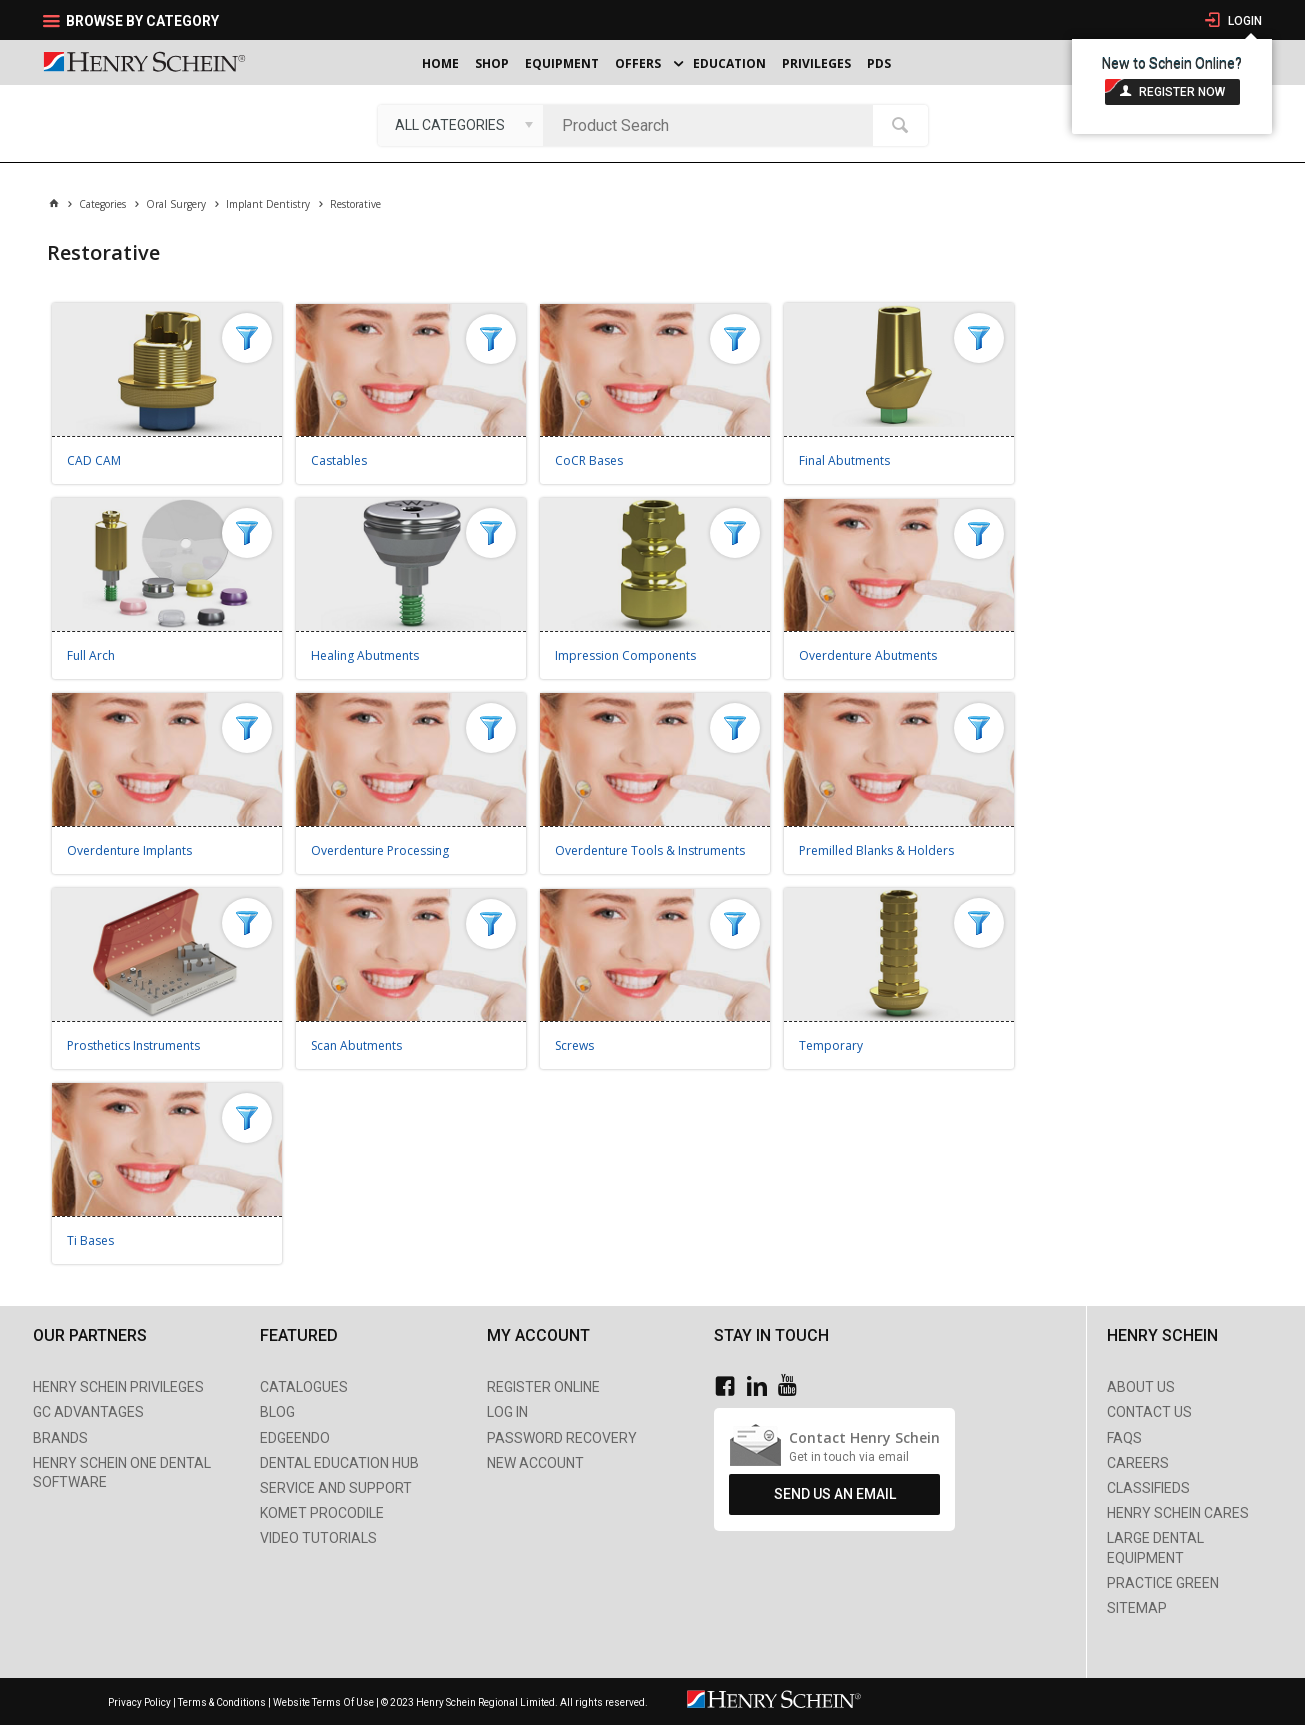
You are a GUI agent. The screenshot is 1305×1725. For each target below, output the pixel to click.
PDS (879, 63)
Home (440, 63)
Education (729, 63)
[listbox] (460, 125)
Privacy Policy (140, 1702)
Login (1243, 21)
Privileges (816, 63)
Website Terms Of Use (323, 1702)
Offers (638, 63)
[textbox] (713, 125)
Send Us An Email (835, 1494)
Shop (492, 63)
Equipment (562, 63)
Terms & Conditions (222, 1702)
